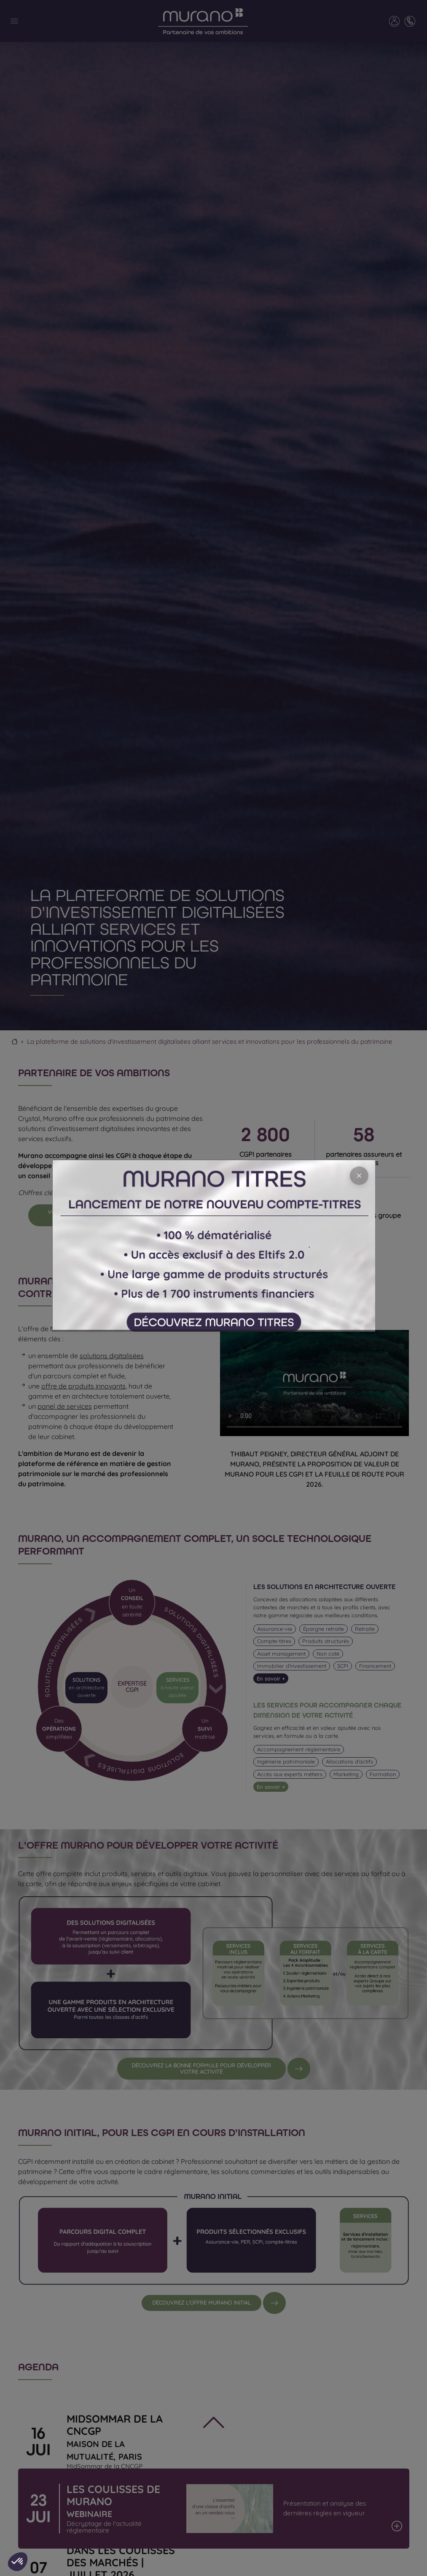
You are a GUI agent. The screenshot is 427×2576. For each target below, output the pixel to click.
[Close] (359, 1175)
